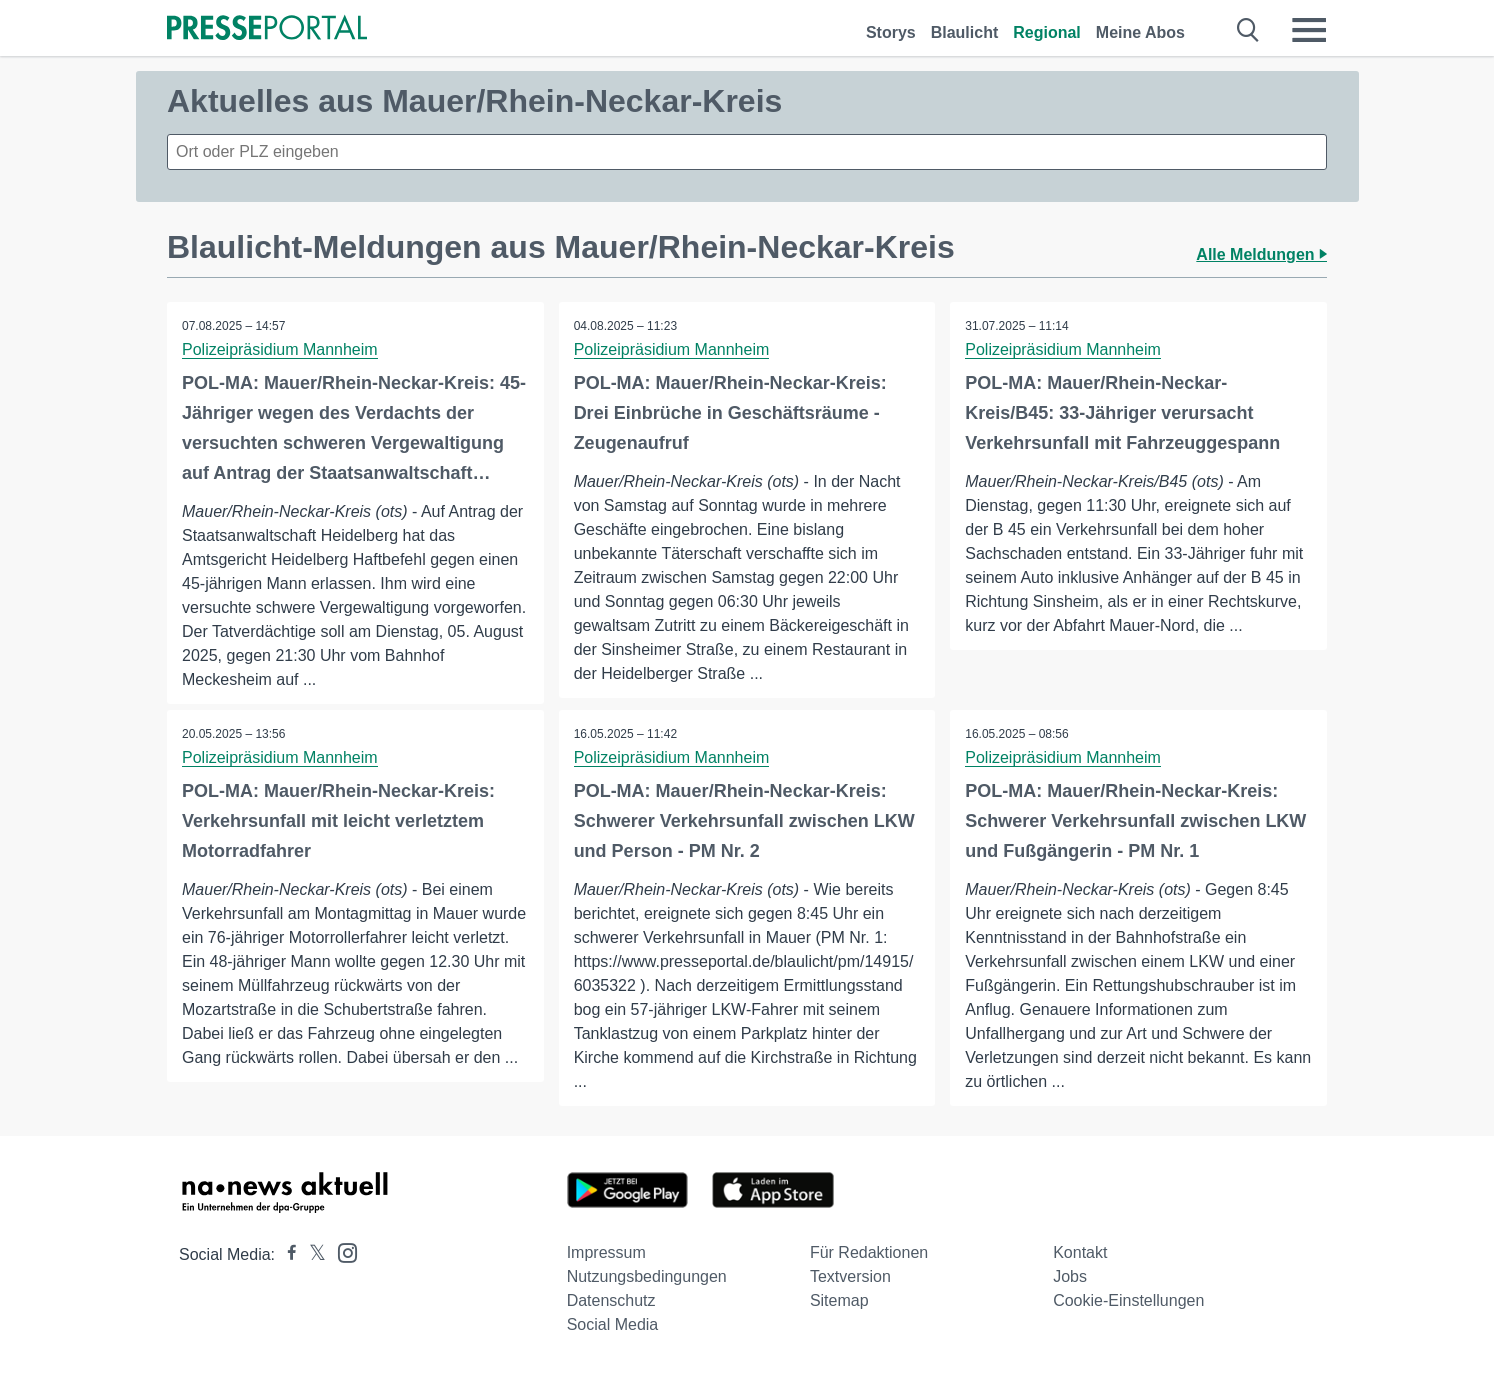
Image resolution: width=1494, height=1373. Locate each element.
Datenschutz (611, 1300)
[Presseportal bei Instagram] (341, 1251)
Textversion (850, 1276)
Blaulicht (965, 32)
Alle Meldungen (1261, 254)
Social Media (613, 1324)
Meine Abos (1140, 32)
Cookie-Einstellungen (1128, 1300)
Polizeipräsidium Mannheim (280, 349)
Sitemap (839, 1300)
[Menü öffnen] (1309, 30)
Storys (891, 32)
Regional (1047, 32)
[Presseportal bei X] (311, 1254)
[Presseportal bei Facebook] (286, 1254)
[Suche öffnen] (1248, 30)
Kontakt (1080, 1252)
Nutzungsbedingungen (647, 1276)
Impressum (606, 1252)
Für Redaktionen (869, 1252)
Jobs (1070, 1276)
